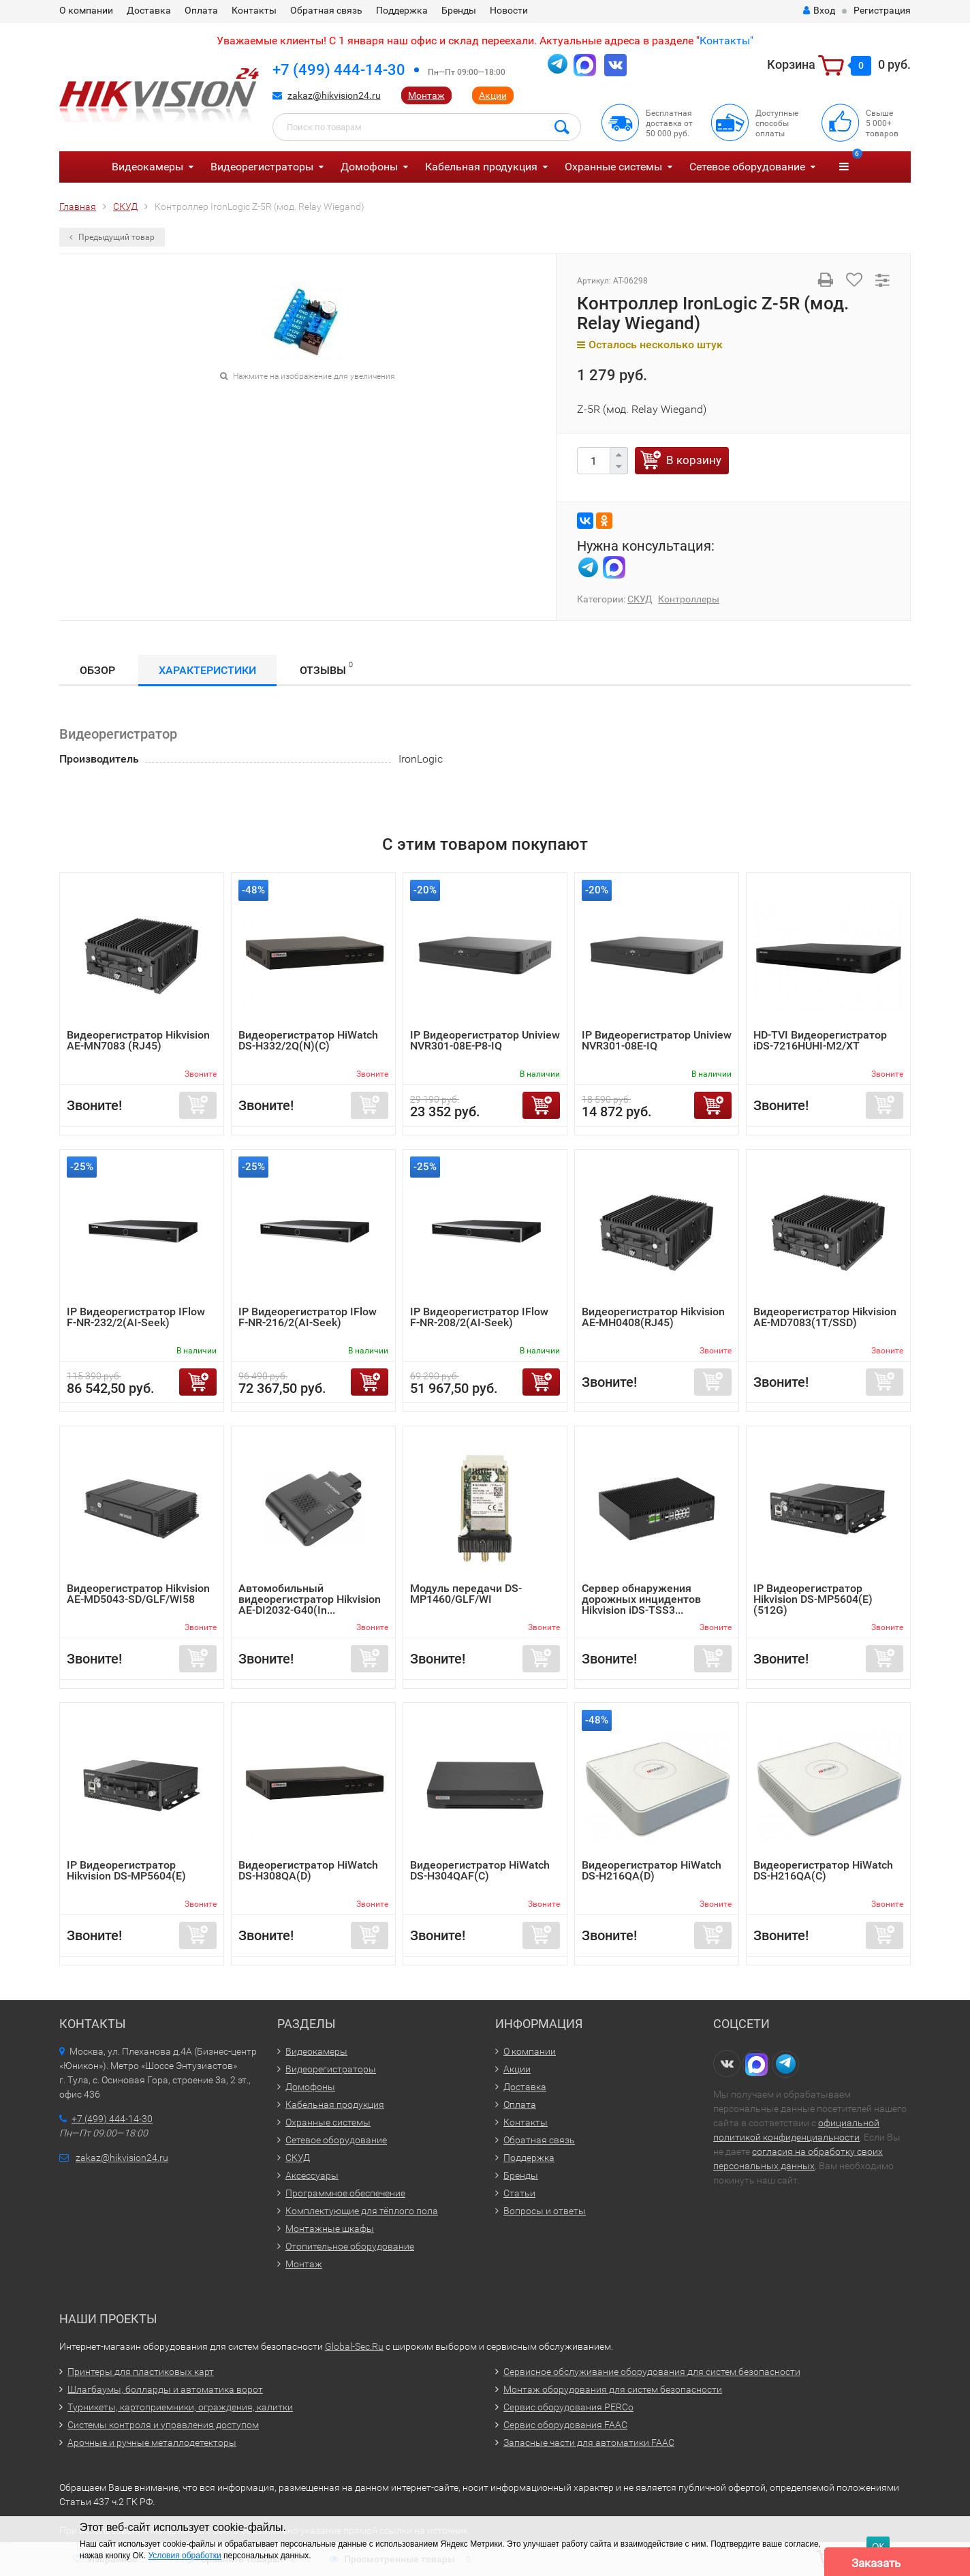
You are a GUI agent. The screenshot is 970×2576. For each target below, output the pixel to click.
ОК (878, 2546)
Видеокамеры (147, 166)
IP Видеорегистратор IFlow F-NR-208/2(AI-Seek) (479, 1317)
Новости (509, 10)
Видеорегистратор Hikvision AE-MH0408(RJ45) (653, 1317)
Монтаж (426, 95)
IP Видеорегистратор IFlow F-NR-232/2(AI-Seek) (136, 1317)
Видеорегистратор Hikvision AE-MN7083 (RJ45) (138, 1040)
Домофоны (369, 166)
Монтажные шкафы (329, 2228)
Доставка (149, 10)
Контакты (254, 10)
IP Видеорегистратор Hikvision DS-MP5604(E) (126, 1870)
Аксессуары (312, 2175)
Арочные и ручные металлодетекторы (151, 2442)
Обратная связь (326, 10)
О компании (86, 10)
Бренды (458, 10)
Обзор (97, 670)
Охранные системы (613, 166)
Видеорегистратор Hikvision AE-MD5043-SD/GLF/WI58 (138, 1594)
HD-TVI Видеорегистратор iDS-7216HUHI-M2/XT (820, 1040)
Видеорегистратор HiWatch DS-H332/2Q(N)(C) (308, 1040)
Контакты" (726, 40)
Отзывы (326, 668)
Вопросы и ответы (544, 2210)
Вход (819, 10)
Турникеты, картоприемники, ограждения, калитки (180, 2407)
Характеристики (207, 670)
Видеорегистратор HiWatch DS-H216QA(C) (823, 1870)
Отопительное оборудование (349, 2246)
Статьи (519, 2193)
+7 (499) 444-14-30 (338, 69)
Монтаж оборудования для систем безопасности (612, 2389)
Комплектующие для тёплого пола (361, 2210)
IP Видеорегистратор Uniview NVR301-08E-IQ (657, 1040)
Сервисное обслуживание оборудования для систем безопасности (651, 2371)
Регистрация (882, 10)
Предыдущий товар (112, 237)
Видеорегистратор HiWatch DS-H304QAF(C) (480, 1870)
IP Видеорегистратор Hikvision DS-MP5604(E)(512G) (813, 1599)
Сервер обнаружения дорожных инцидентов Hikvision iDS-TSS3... (641, 1599)
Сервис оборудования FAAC (565, 2424)
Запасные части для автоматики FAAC (588, 2442)
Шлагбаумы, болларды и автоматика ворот (165, 2389)
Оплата (201, 10)
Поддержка (402, 10)
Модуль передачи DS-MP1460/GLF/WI (466, 1594)
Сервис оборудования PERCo (568, 2407)
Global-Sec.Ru (354, 2346)
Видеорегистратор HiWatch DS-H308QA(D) (308, 1870)
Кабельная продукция (481, 166)
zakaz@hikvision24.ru (334, 95)
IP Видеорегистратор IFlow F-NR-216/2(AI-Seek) (307, 1317)
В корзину (693, 460)
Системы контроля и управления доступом (163, 2424)
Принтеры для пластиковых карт (140, 2371)
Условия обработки (184, 2555)
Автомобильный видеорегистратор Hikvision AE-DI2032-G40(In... (309, 1599)
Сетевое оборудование (747, 166)
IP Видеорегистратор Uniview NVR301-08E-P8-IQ (485, 1040)
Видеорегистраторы (261, 166)
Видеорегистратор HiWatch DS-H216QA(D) (651, 1870)
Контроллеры (688, 599)
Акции (493, 95)
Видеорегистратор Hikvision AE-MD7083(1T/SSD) (824, 1317)
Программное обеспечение (345, 2193)
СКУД (640, 599)
